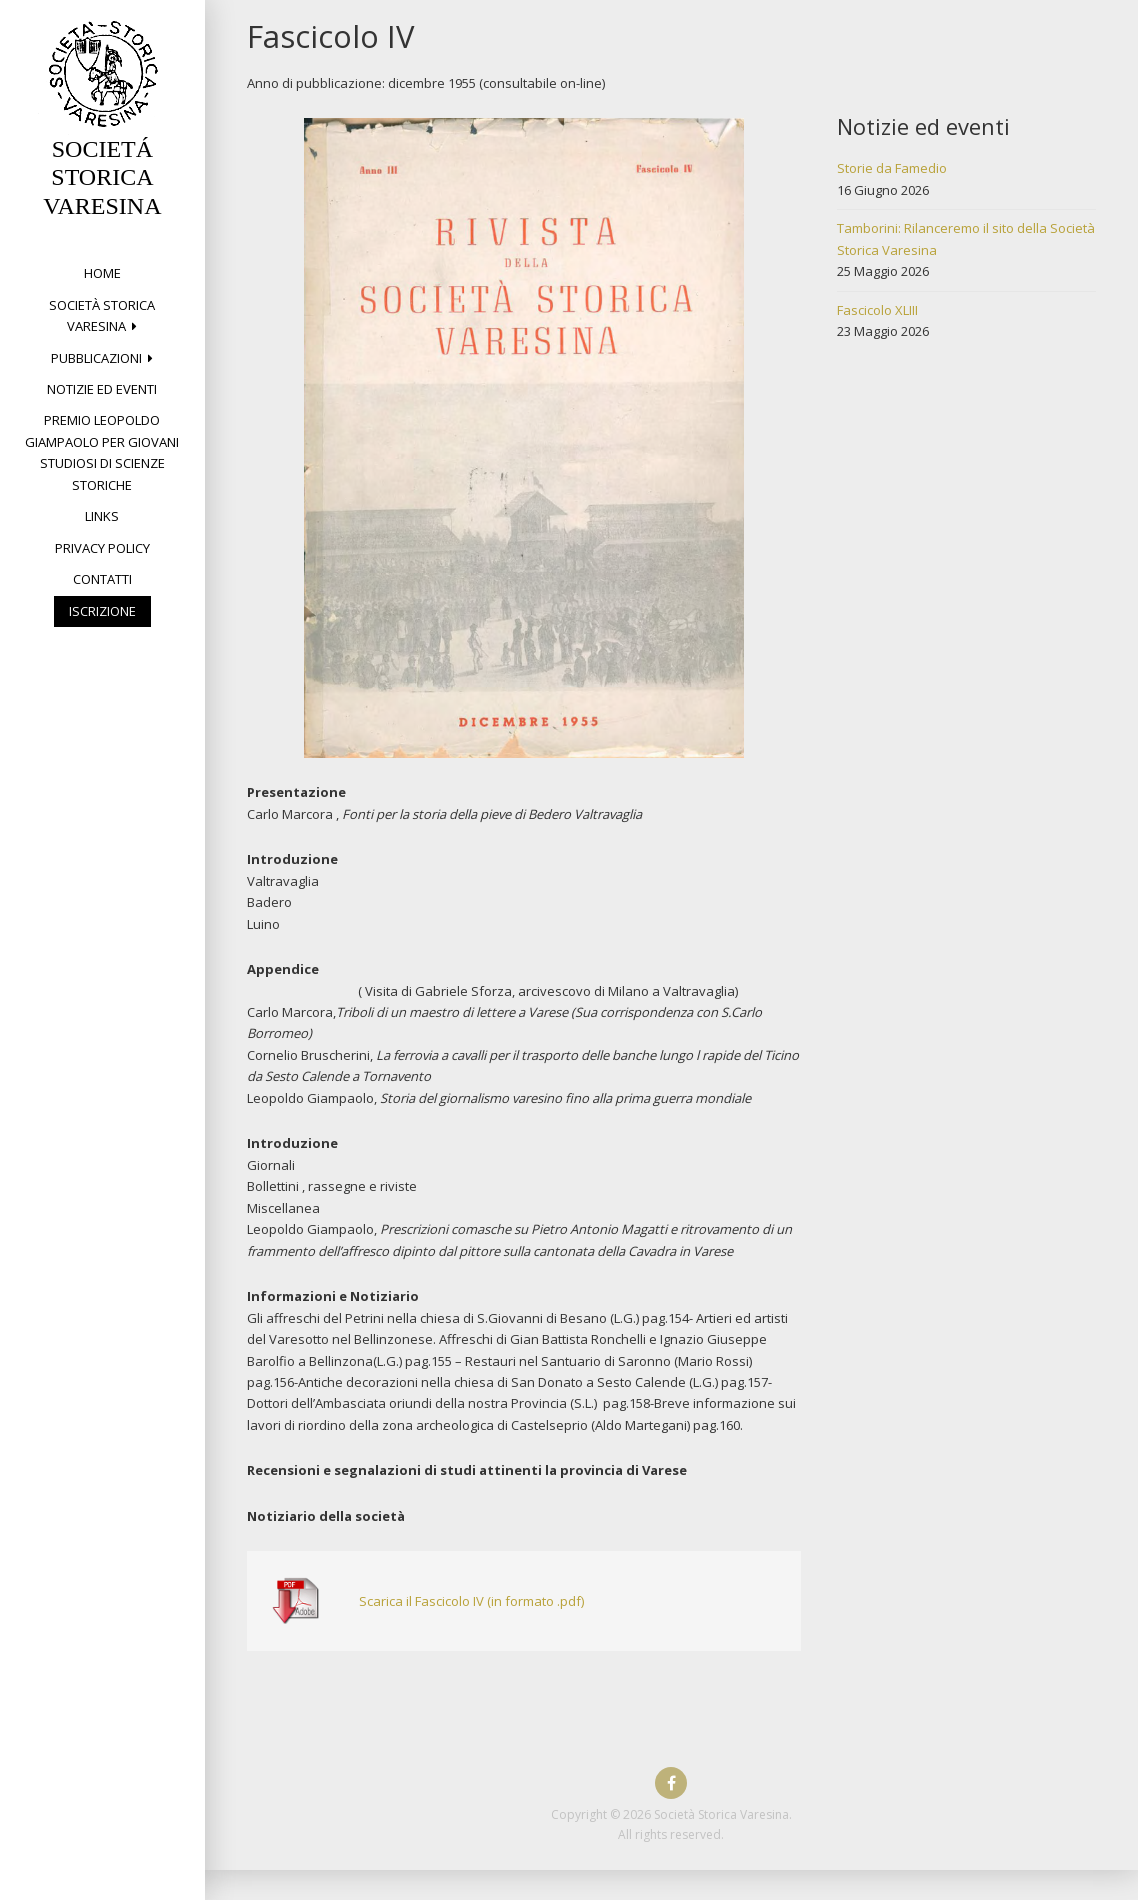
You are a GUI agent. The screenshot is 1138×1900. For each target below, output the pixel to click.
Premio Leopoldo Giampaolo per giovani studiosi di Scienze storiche (102, 452)
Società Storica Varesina (102, 315)
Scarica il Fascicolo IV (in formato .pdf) (471, 1601)
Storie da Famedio (892, 168)
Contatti (102, 579)
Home (102, 273)
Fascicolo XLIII (877, 310)
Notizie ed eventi (102, 389)
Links (102, 516)
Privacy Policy (102, 548)
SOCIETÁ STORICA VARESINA (102, 178)
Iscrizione (102, 611)
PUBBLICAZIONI (96, 358)
